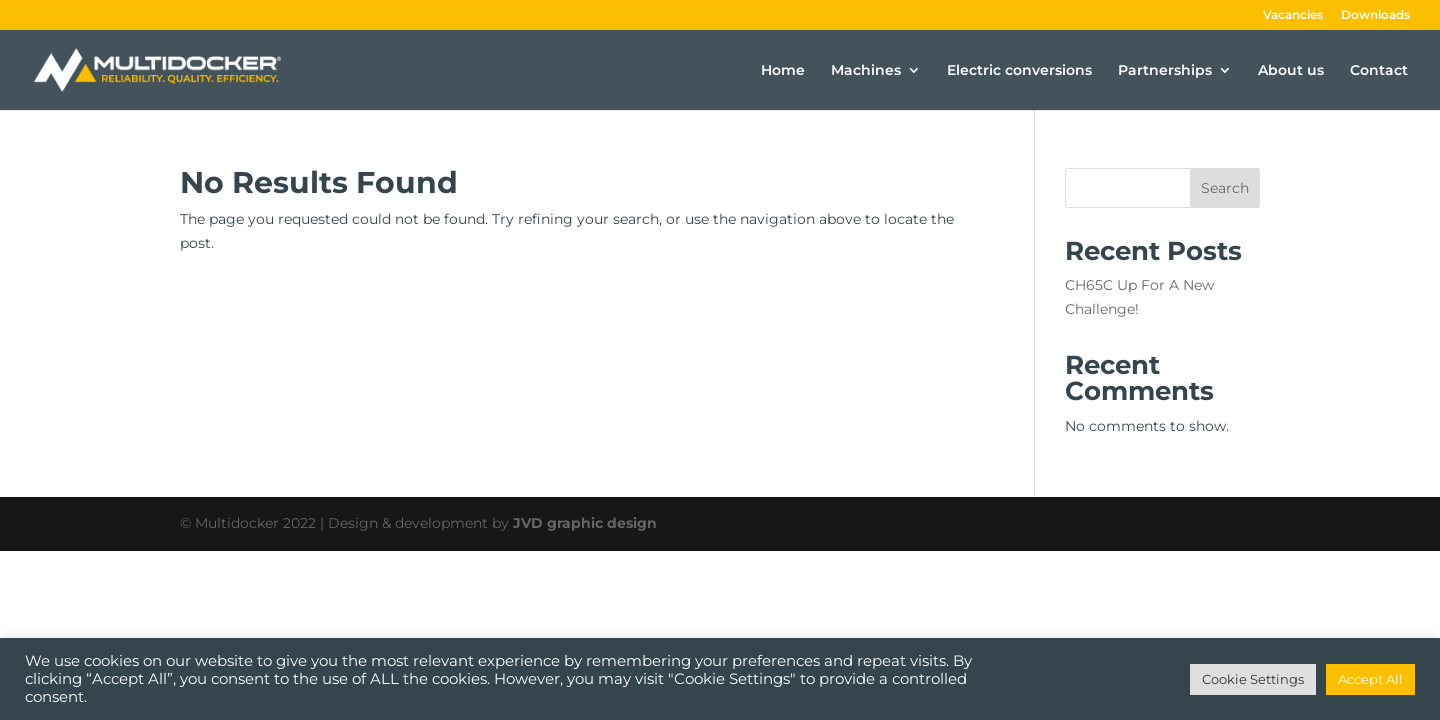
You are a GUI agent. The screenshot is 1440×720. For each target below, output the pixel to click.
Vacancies (1293, 15)
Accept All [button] (1370, 679)
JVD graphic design (585, 523)
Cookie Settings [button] (1253, 679)
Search (1225, 188)
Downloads (1375, 15)
